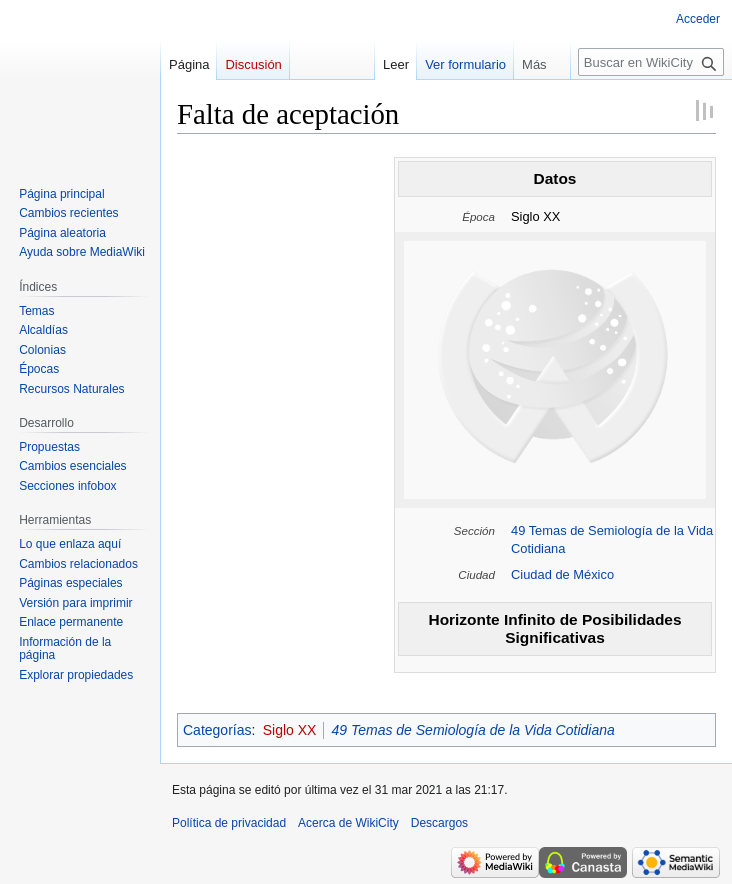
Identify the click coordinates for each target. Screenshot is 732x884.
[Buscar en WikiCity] (651, 62)
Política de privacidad (229, 823)
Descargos (439, 823)
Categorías (217, 730)
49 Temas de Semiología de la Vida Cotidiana (472, 730)
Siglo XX (290, 730)
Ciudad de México (562, 574)
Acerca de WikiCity (348, 823)
